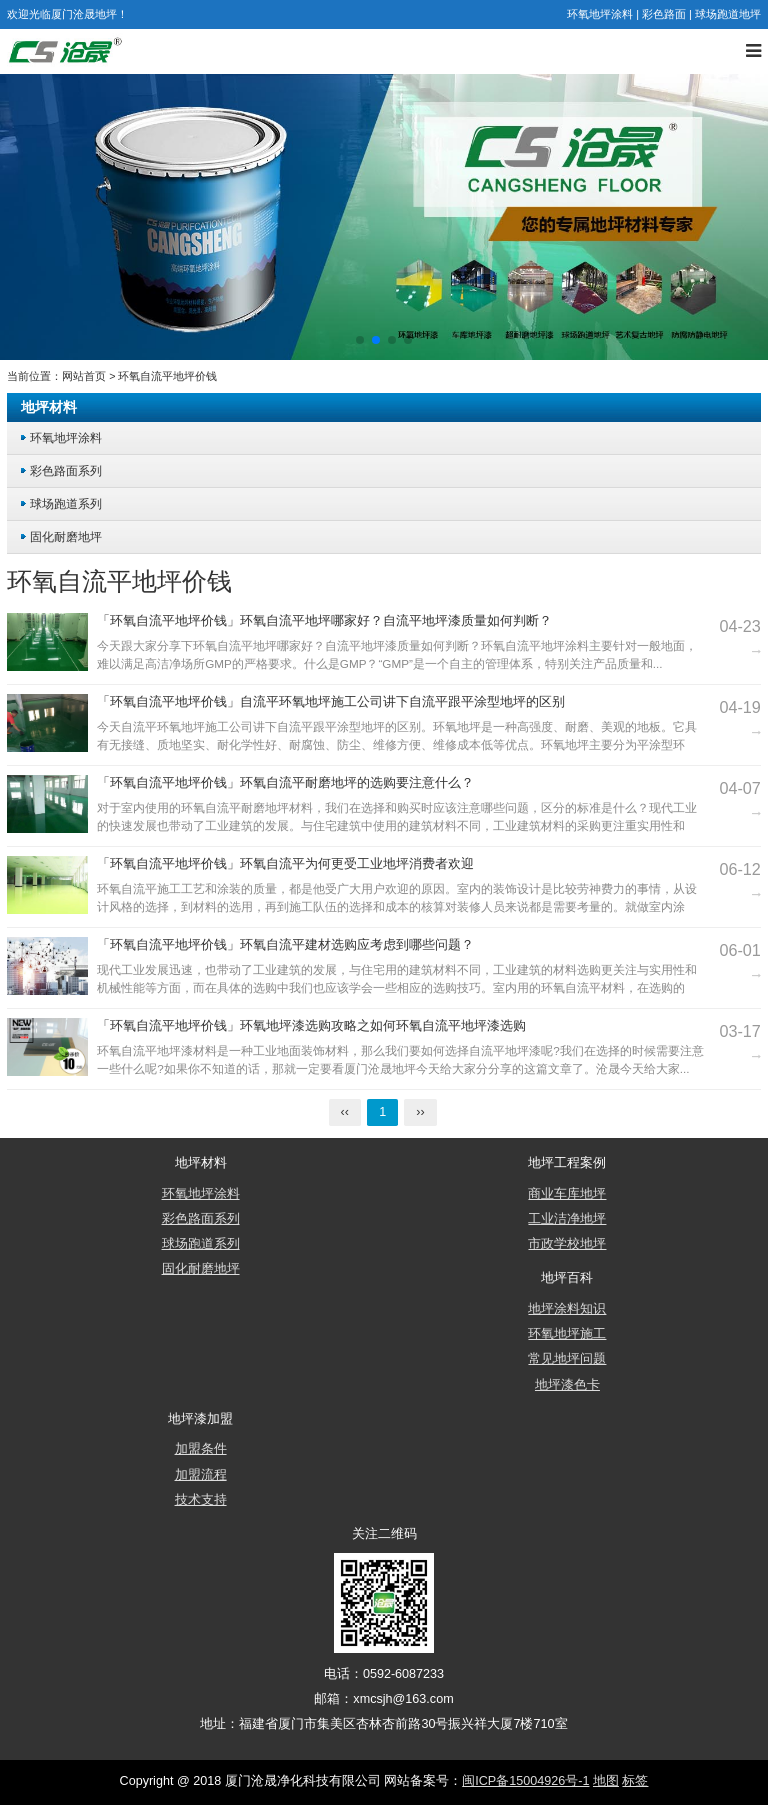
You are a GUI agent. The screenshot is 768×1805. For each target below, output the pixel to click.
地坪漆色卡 (567, 1385)
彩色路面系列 (66, 470)
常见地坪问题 (567, 1359)
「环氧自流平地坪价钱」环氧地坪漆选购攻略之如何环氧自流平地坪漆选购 (311, 1026)
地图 (606, 1781)
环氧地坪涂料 (600, 14)
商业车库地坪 (567, 1194)
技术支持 (201, 1500)
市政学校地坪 (567, 1244)
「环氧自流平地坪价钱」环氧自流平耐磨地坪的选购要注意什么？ (285, 783)
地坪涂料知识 (567, 1309)
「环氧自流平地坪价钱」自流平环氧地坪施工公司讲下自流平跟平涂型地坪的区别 (331, 702)
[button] (360, 340)
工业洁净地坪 (567, 1219)
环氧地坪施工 (567, 1334)
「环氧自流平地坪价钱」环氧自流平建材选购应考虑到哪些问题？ (285, 945)
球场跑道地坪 (728, 14)
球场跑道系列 (66, 503)
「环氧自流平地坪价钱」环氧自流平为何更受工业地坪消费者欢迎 (285, 864)
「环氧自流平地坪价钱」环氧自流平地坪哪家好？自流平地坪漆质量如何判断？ (324, 621)
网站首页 (84, 376)
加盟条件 (201, 1449)
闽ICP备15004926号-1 (525, 1781)
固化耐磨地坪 (66, 536)
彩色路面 (664, 14)
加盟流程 (201, 1475)
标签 (635, 1781)
